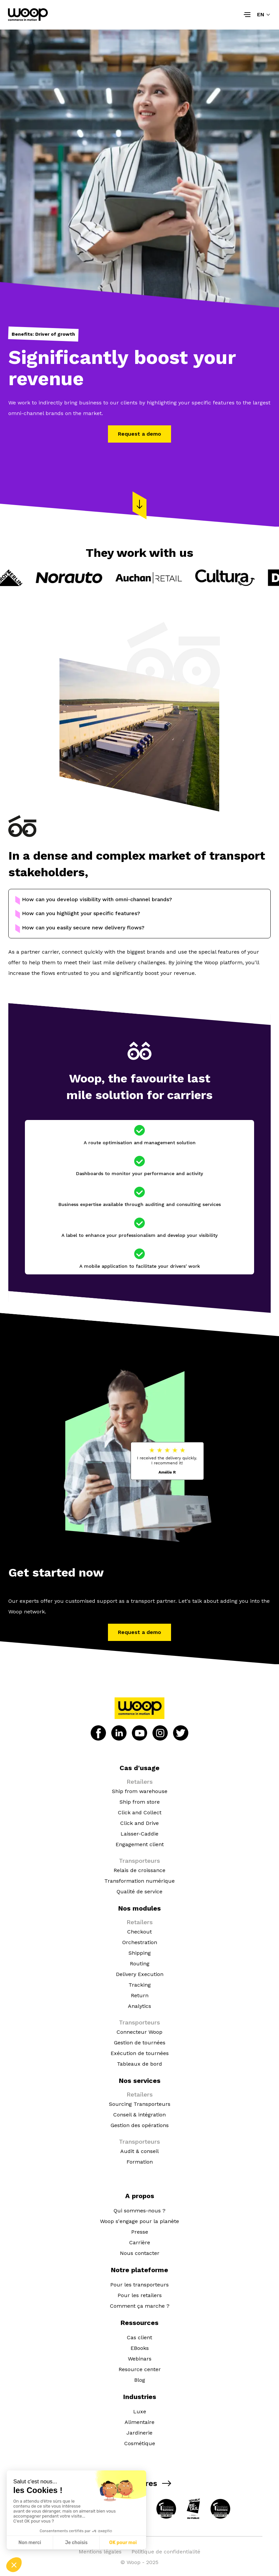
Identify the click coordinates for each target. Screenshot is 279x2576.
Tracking (140, 1985)
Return (139, 1995)
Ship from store (140, 1802)
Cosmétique (139, 2443)
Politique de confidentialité (166, 2551)
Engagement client (140, 1844)
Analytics (139, 2006)
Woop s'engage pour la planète (139, 2221)
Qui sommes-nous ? (139, 2210)
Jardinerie (139, 2433)
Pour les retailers (140, 2295)
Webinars (139, 2359)
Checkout (139, 1932)
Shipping (140, 1953)
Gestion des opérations (140, 2125)
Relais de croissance (139, 1870)
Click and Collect (139, 1812)
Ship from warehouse (139, 1791)
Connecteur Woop (139, 2032)
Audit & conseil (139, 2151)
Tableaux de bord (139, 2064)
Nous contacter (139, 2253)
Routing (139, 1963)
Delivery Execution (139, 1974)
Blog (139, 2380)
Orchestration (139, 1942)
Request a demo (139, 434)
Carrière (139, 2242)
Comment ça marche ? (139, 2306)
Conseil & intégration (139, 2114)
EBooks (140, 2348)
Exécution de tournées (140, 2053)
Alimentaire (139, 2422)
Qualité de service (139, 1891)
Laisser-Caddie (139, 1834)
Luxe (139, 2411)
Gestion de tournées (139, 2042)
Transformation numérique (139, 1881)
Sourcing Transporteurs (139, 2104)
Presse (139, 2232)
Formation (140, 2162)
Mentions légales (100, 2551)
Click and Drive (139, 1823)
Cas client (139, 2337)
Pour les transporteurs (139, 2284)
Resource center (140, 2369)
